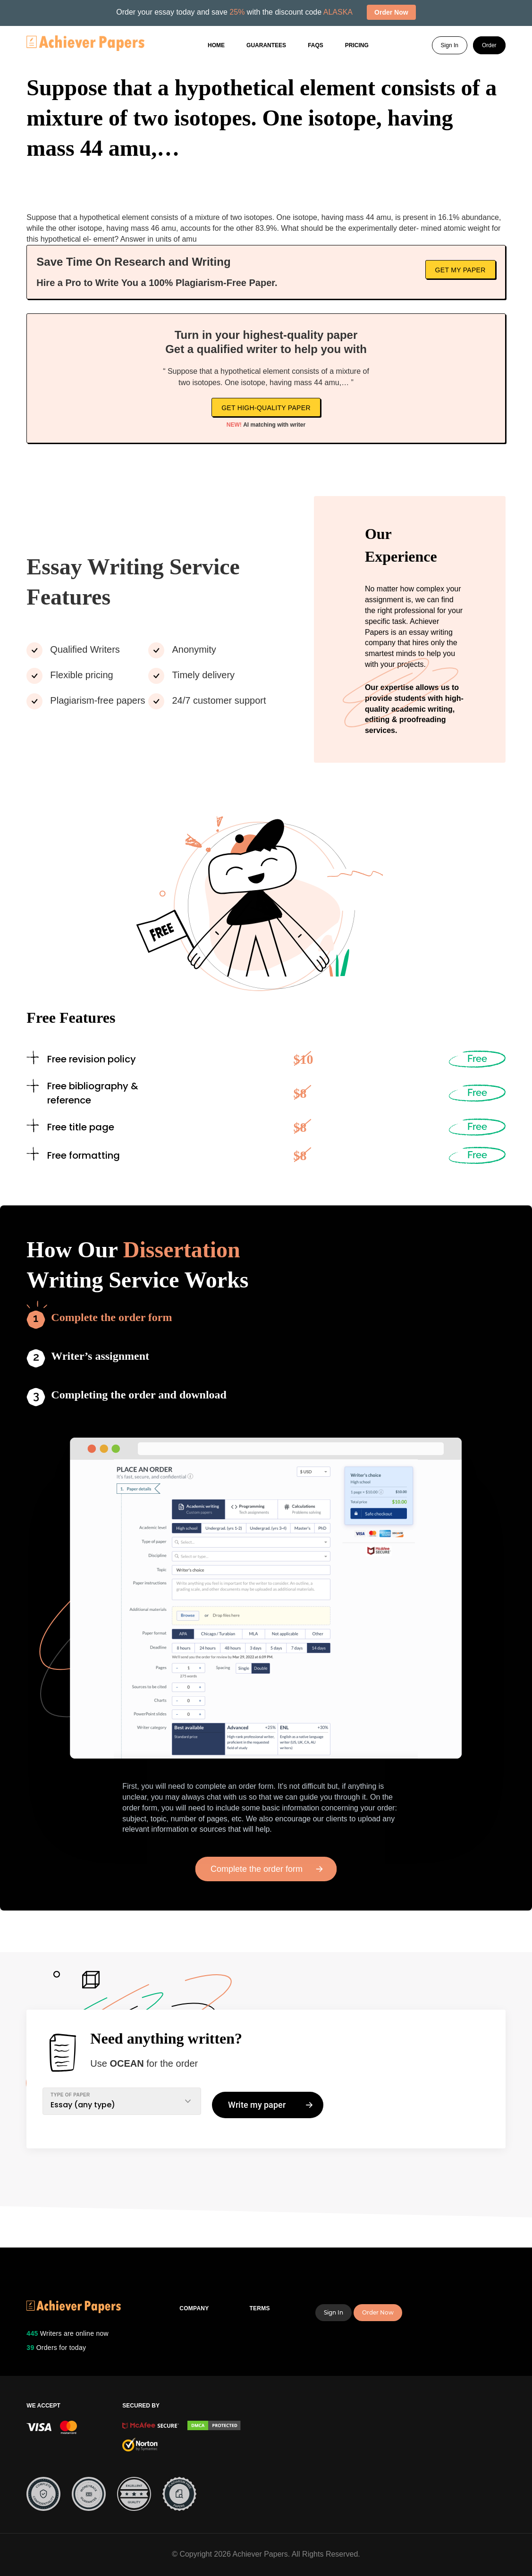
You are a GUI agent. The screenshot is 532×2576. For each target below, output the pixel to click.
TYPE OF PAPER (70, 2094)
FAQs (315, 45)
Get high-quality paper (266, 408)
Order (489, 45)
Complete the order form (111, 1317)
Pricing (357, 45)
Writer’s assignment (100, 1356)
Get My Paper (460, 270)
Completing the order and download (139, 1395)
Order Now (378, 2312)
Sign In (449, 45)
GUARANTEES (266, 45)
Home (216, 45)
